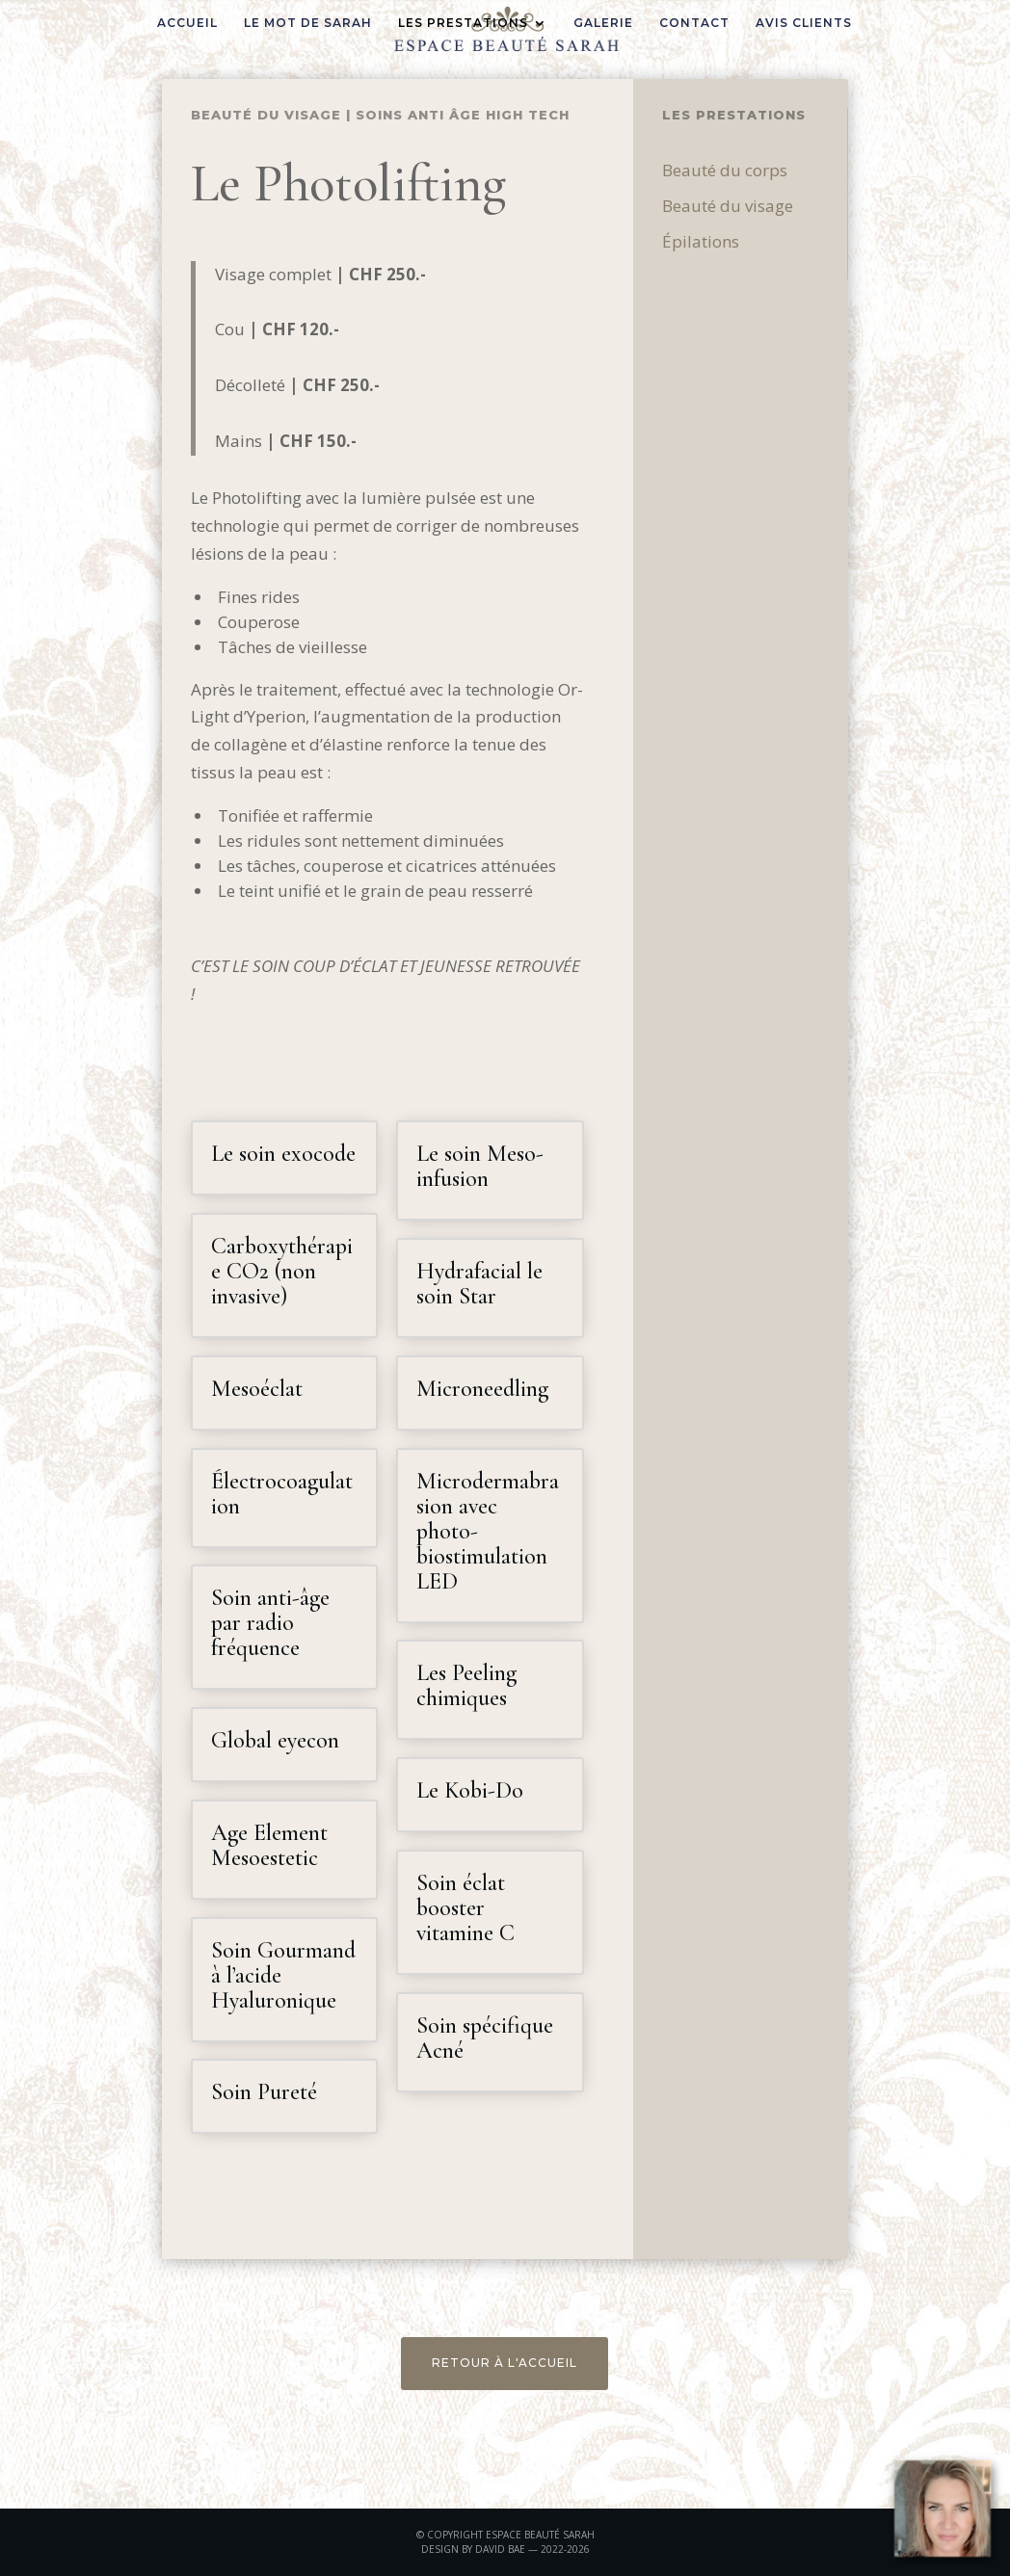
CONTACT (694, 23)
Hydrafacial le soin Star (479, 1283)
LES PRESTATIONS (463, 23)
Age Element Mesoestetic (269, 1845)
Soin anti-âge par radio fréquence (270, 1623)
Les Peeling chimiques (466, 1685)
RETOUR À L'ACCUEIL (504, 2362)
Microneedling (482, 1389)
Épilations (800, 241)
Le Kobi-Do (469, 1790)
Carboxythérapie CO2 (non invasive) (282, 1271)
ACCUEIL (187, 23)
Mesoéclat (257, 1389)
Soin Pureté (264, 2092)
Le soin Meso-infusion (480, 1166)
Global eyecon (275, 1740)
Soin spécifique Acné (484, 2037)
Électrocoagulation (282, 1493)
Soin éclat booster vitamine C (465, 1908)
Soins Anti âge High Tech (463, 114)
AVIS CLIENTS (804, 23)
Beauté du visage (266, 114)
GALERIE (603, 23)
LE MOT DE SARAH (308, 23)
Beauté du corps (825, 170)
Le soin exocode (283, 1154)
